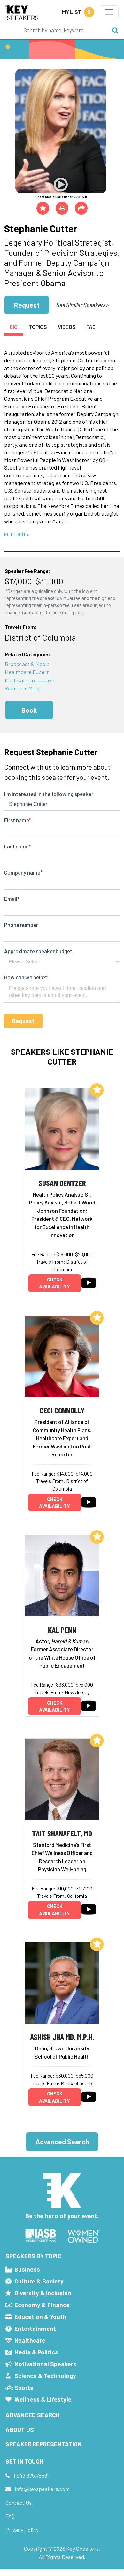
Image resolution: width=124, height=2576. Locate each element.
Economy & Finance (42, 2304)
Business (27, 2269)
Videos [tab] (67, 326)
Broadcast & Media (27, 664)
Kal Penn (62, 1629)
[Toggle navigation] (109, 12)
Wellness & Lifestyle (43, 2399)
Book (29, 710)
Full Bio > (16, 534)
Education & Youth (40, 2316)
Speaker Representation (43, 2444)
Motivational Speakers (45, 2363)
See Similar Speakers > (82, 304)
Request (27, 305)
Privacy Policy (22, 2530)
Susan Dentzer (62, 1183)
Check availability (54, 1283)
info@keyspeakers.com (42, 2489)
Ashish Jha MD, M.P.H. (62, 2036)
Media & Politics (36, 2352)
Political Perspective (29, 680)
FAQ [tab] (91, 326)
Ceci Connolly (62, 1410)
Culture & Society (39, 2281)
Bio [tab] (14, 326)
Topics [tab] (38, 326)
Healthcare (29, 2340)
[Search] (64, 30)
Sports (23, 2387)
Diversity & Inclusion (42, 2293)
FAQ (9, 2516)
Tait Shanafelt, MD (62, 1833)
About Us (19, 2429)
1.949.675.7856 (30, 2475)
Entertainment (35, 2328)
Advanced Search (62, 2142)
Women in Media (24, 688)
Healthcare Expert (27, 672)
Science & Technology (45, 2375)
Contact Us (18, 2502)
